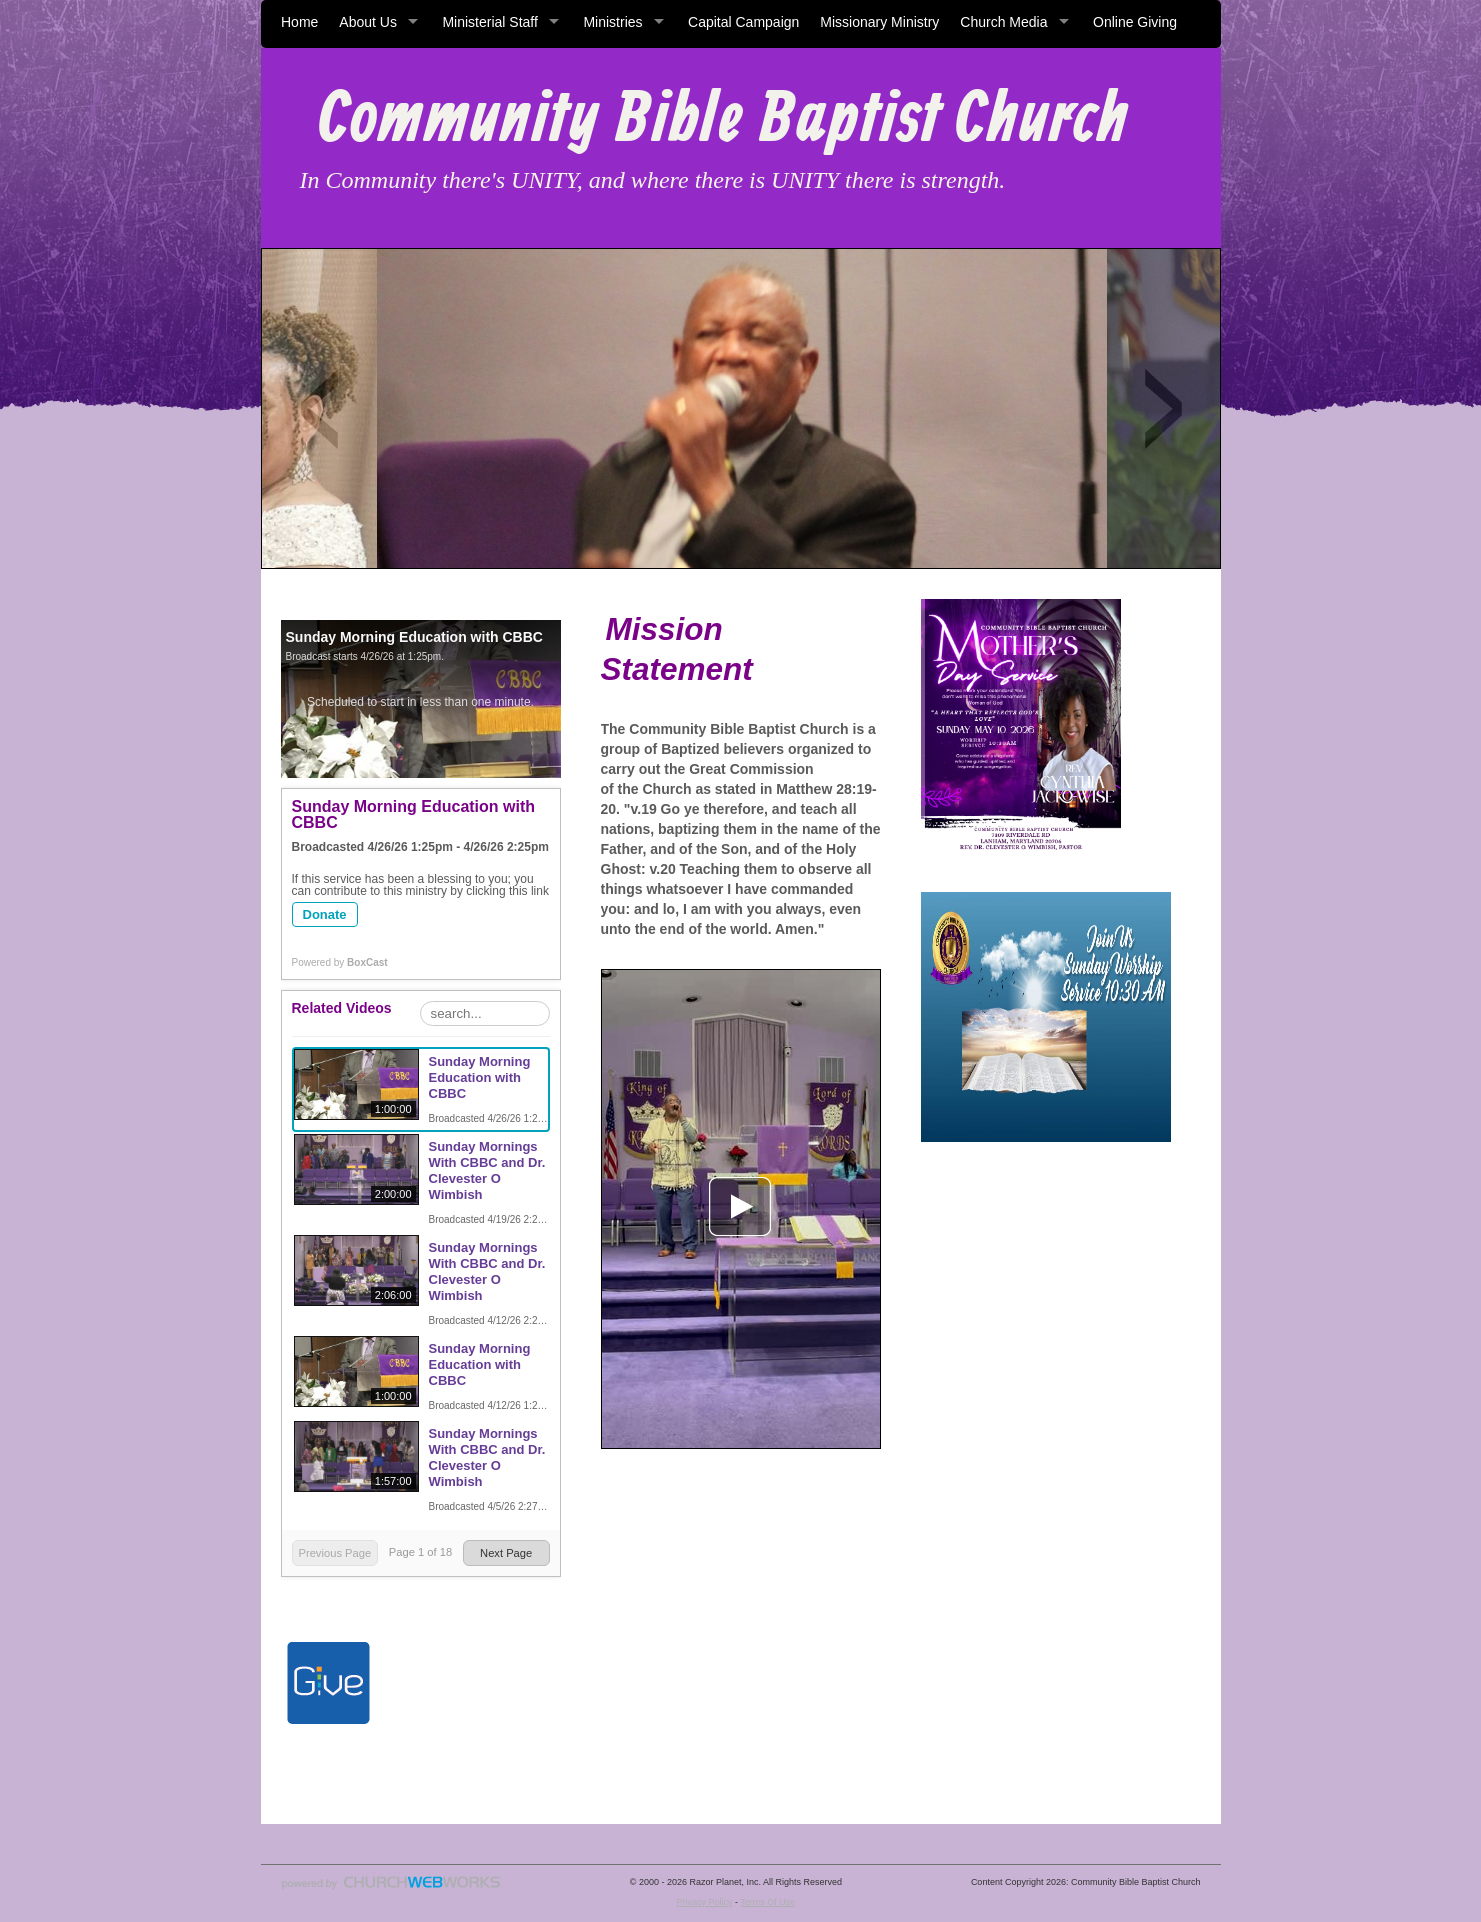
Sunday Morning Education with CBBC (480, 1077)
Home (299, 22)
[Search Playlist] (485, 1013)
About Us (368, 22)
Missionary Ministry (879, 22)
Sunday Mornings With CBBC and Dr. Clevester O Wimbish (487, 1170)
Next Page (506, 1553)
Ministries (612, 22)
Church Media (1003, 22)
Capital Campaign (743, 22)
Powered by (340, 962)
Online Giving (1135, 22)
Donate (325, 914)
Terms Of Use (767, 1902)
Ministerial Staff (489, 22)
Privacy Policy (704, 1902)
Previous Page (334, 1553)
